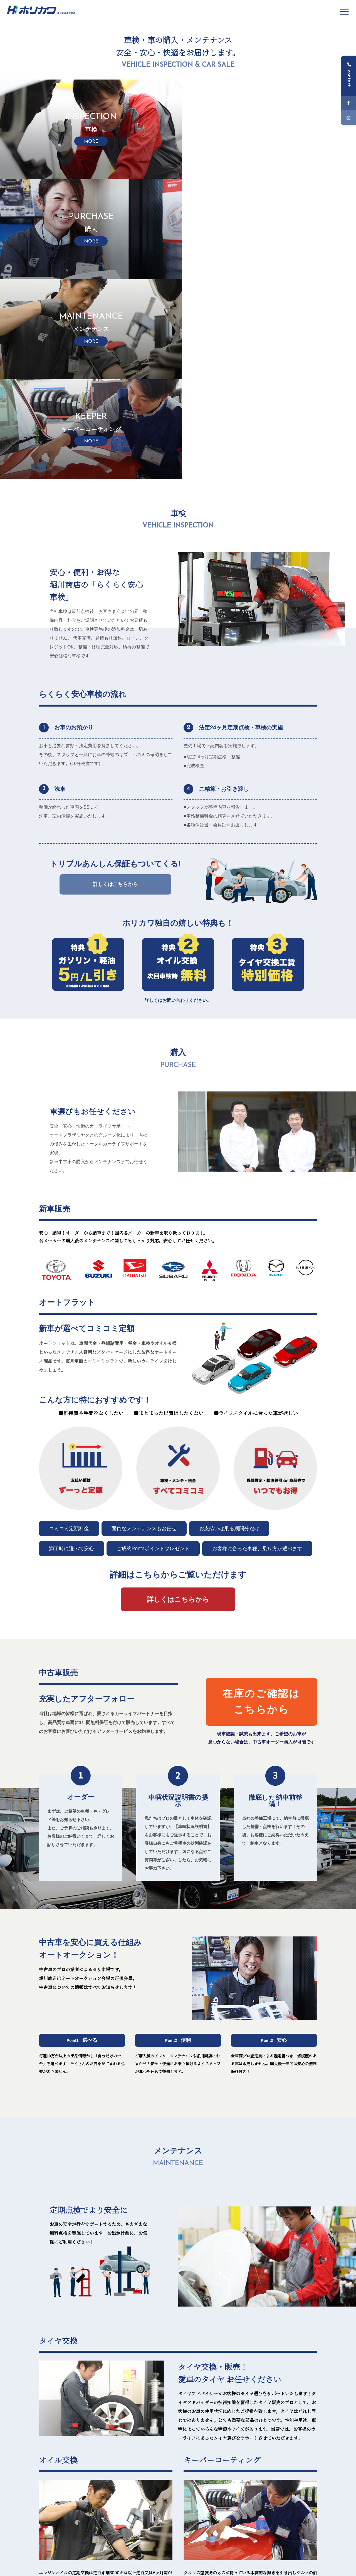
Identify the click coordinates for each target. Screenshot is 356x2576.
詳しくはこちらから (115, 684)
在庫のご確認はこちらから (261, 1502)
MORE (297, 2416)
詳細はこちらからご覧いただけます (178, 1374)
